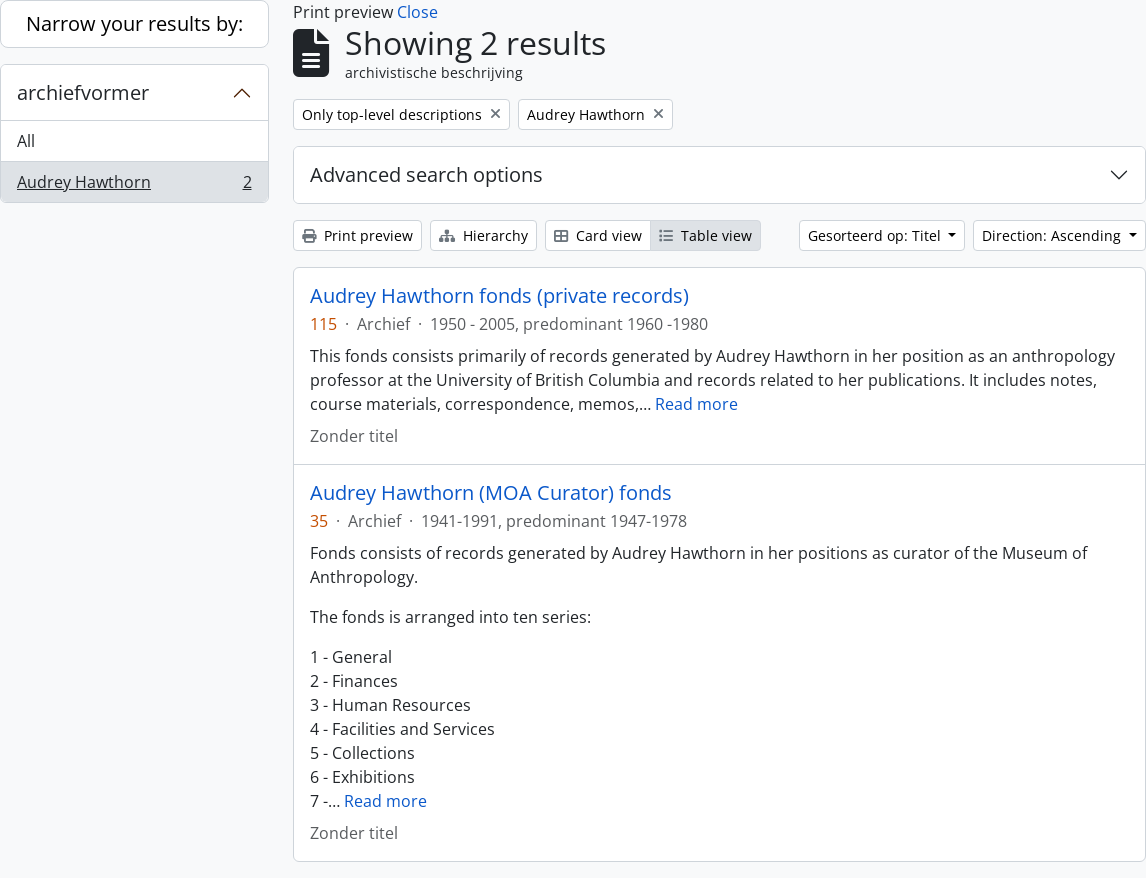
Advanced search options (426, 174)
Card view (598, 235)
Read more (696, 404)
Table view (705, 235)
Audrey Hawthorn (134, 186)
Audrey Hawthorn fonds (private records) (499, 296)
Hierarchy (483, 235)
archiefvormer (83, 92)
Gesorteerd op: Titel (876, 235)
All (26, 141)
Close (417, 12)
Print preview (357, 235)
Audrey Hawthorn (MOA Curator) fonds (491, 493)
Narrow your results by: (134, 23)
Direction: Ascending (1053, 235)
